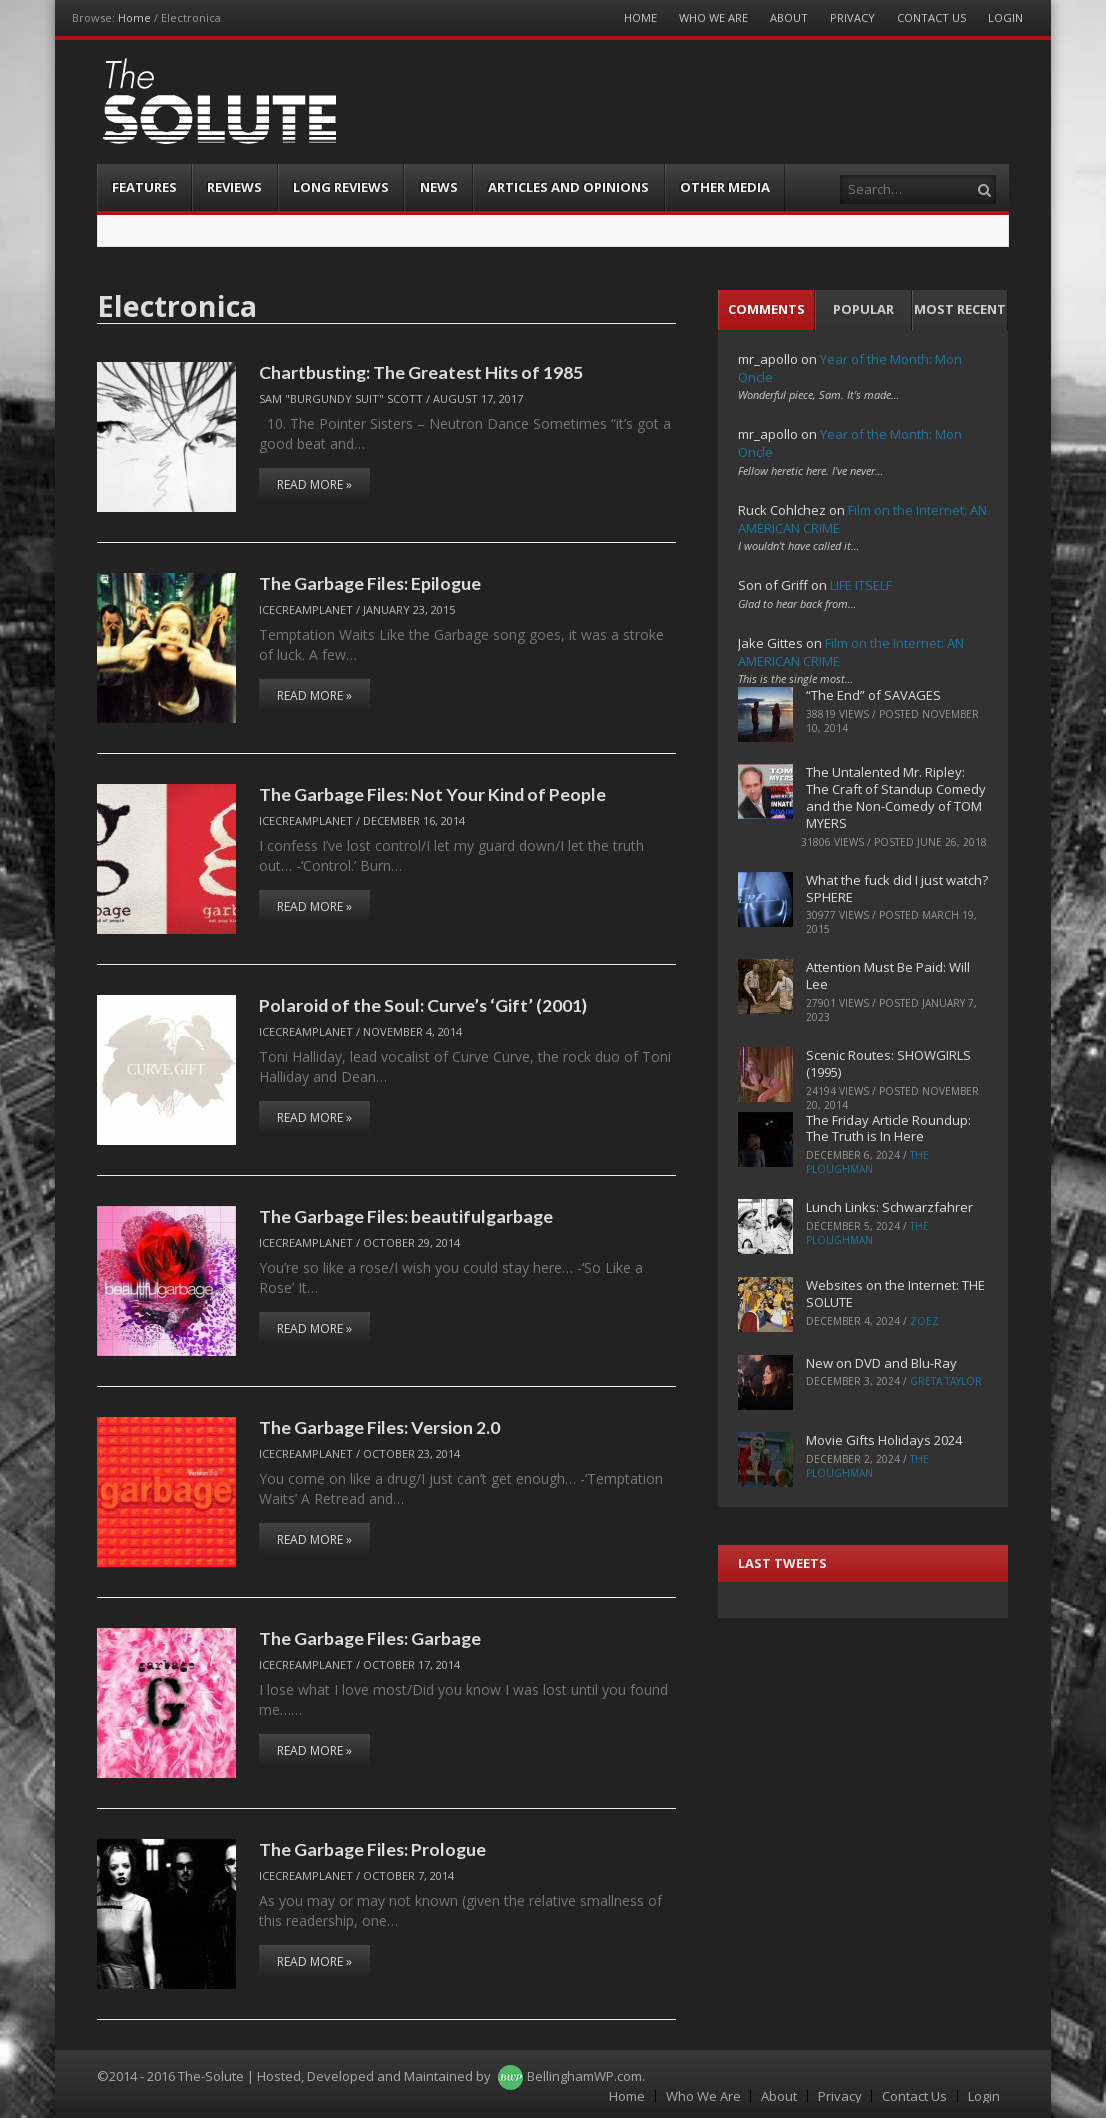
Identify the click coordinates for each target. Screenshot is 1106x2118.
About (789, 17)
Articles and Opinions (568, 187)
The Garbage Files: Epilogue (370, 583)
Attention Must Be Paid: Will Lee (888, 975)
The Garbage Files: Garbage (370, 1638)
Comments (766, 309)
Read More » (314, 484)
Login (1005, 17)
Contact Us (931, 17)
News (439, 187)
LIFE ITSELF (861, 585)
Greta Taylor (946, 1381)
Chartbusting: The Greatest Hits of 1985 (421, 372)
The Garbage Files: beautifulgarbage (406, 1216)
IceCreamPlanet (306, 609)
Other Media (725, 187)
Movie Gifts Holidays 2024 (884, 1440)
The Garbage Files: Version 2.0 (379, 1427)
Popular (863, 309)
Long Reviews (341, 187)
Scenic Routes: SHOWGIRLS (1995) (888, 1063)
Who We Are (713, 17)
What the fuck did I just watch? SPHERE (897, 888)
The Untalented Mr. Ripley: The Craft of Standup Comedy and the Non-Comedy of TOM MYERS (896, 797)
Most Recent (960, 309)
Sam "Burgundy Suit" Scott (341, 398)
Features (144, 187)
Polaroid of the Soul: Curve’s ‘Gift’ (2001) (423, 1005)
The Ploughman (867, 1162)
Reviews (234, 187)
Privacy (852, 17)
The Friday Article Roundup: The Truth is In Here (888, 1128)
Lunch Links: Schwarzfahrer (889, 1207)
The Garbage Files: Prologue (372, 1849)
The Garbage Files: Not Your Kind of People (432, 794)
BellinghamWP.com (584, 2076)
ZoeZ (924, 1321)
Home (134, 17)
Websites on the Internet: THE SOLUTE (895, 1293)
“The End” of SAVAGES (873, 695)
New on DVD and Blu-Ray (881, 1363)
